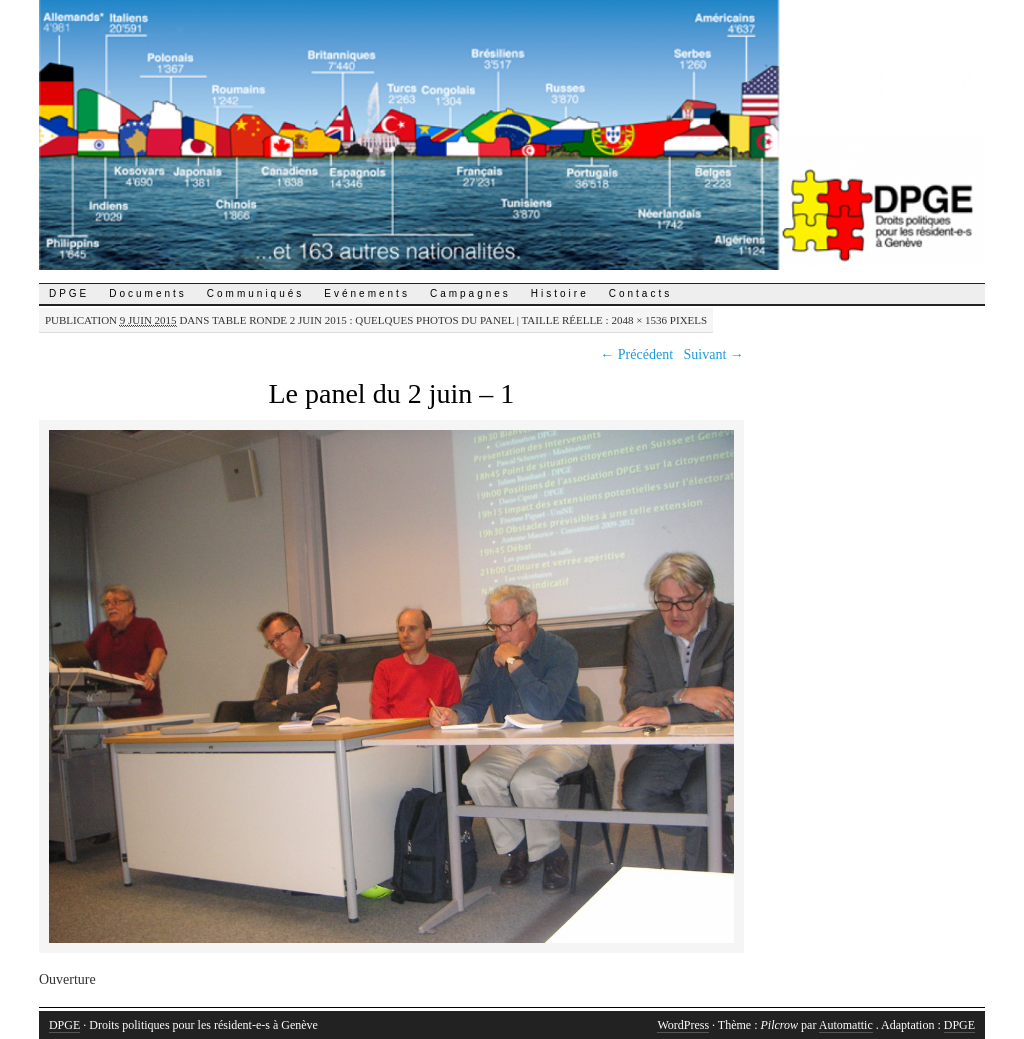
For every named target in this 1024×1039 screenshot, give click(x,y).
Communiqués (255, 293)
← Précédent (636, 354)
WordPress (683, 1025)
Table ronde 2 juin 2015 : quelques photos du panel (363, 320)
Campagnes (470, 293)
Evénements (367, 293)
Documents (148, 293)
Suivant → (714, 354)
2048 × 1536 (639, 320)
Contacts (640, 293)
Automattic (846, 1025)
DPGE (69, 293)
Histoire (560, 293)
